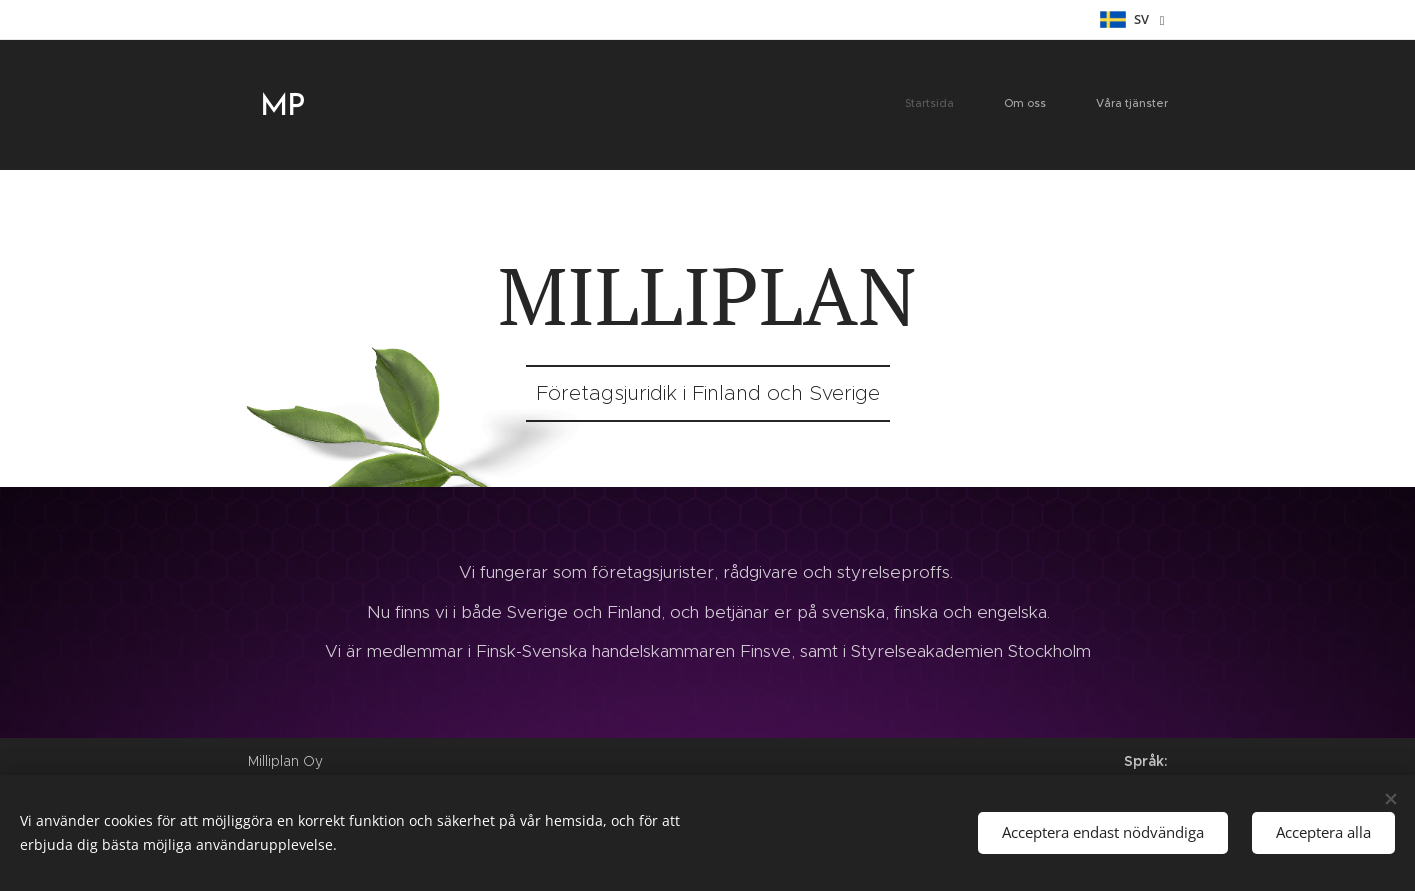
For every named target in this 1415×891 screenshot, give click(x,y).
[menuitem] (1078, 105)
